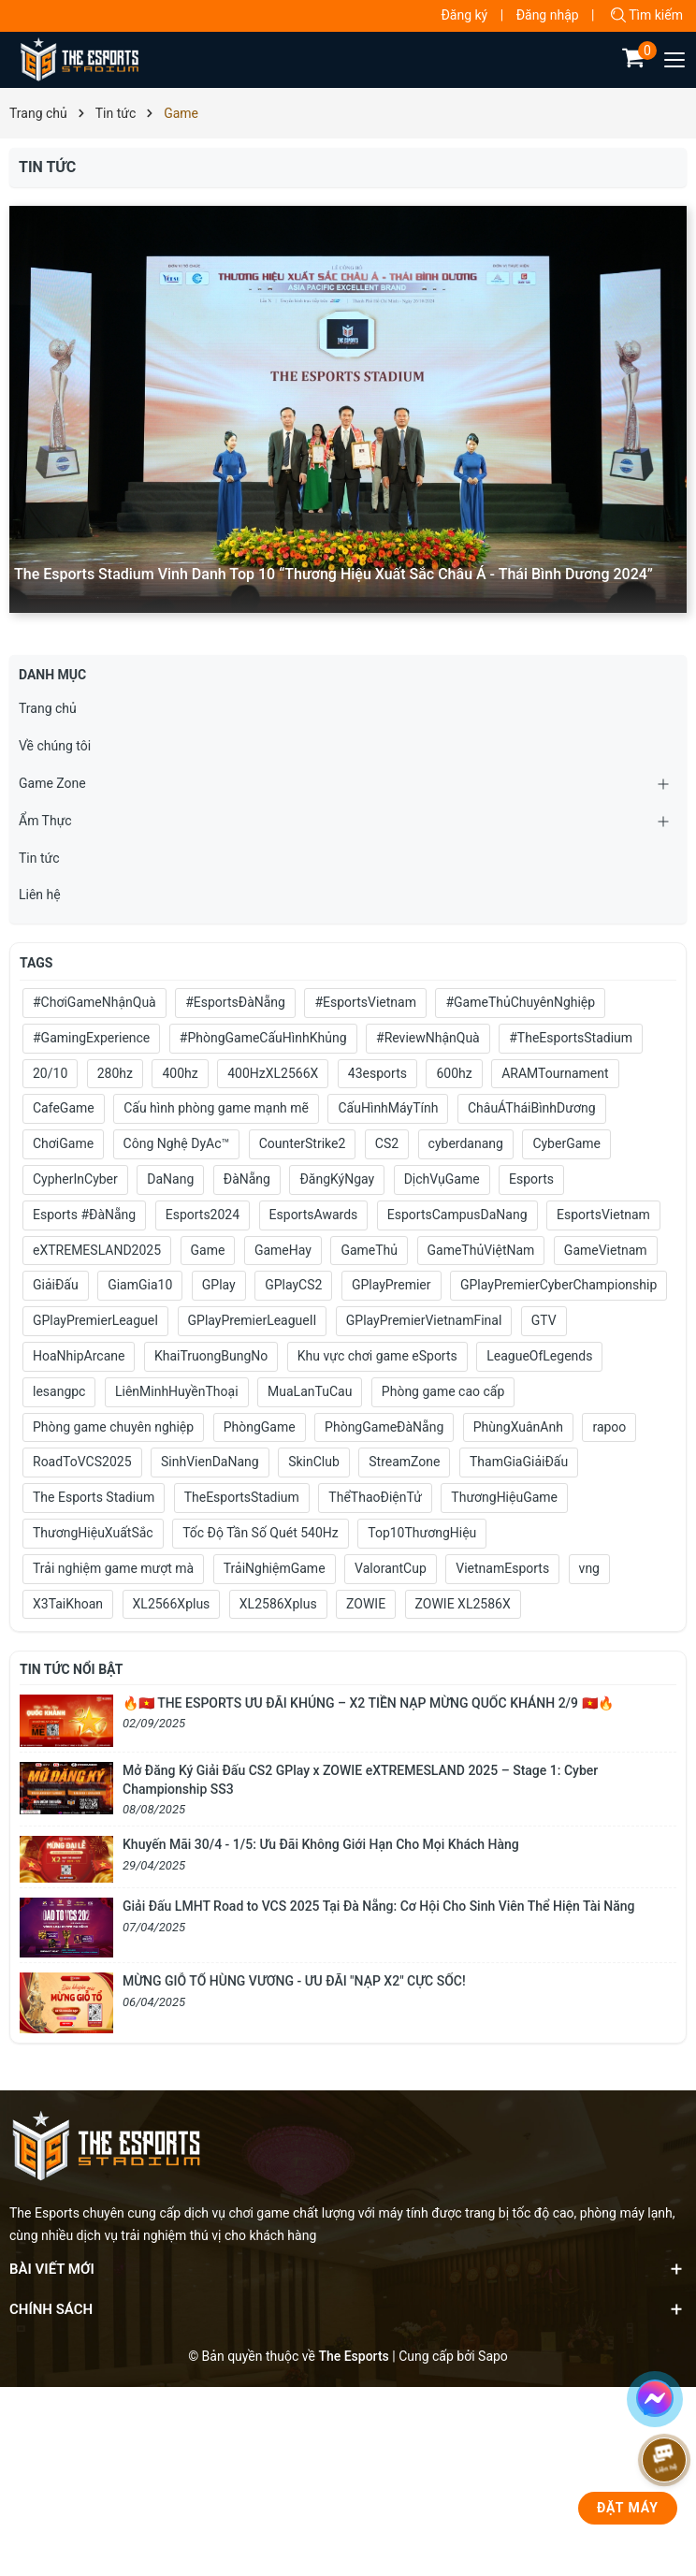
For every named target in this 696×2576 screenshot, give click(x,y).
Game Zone (52, 783)
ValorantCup (391, 1568)
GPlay (219, 1284)
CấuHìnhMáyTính (388, 1107)
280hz (115, 1073)
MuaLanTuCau (310, 1391)
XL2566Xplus (171, 1603)
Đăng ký (464, 14)
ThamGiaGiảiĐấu (519, 1461)
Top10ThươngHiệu (422, 1532)
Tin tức (39, 858)
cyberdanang (465, 1143)
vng (589, 1568)
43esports (377, 1073)
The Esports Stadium (93, 1497)
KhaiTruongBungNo (211, 1355)
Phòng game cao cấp (443, 1391)
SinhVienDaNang (210, 1461)
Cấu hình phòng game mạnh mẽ (216, 1107)
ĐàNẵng (247, 1179)
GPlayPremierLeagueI (95, 1320)
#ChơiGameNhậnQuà (94, 1002)
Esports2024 (202, 1214)
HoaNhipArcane (78, 1355)
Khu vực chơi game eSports (377, 1355)
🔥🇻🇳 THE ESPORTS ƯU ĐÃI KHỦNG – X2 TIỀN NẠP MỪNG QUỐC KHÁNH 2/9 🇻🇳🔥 (368, 1703)
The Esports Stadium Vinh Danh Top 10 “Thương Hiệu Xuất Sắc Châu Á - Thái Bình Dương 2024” (333, 574)
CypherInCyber (75, 1179)
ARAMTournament (554, 1073)
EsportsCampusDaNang (457, 1214)
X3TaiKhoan (68, 1603)
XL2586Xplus (278, 1603)
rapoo (609, 1426)
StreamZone (404, 1461)
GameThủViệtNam (481, 1250)
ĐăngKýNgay (336, 1179)
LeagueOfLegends (539, 1355)
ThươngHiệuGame (504, 1497)
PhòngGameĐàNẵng (384, 1426)
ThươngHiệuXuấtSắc (93, 1532)
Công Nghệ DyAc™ (176, 1143)
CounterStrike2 (302, 1143)
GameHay (283, 1250)
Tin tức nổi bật (71, 1669)
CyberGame (566, 1143)
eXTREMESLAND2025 (97, 1250)
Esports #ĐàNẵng (84, 1214)
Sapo (493, 2356)
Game (208, 1250)
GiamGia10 (140, 1284)
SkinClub (314, 1461)
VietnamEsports (502, 1568)
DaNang (170, 1179)
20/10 (50, 1073)
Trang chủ (48, 708)
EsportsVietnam (603, 1214)
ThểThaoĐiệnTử (374, 1497)
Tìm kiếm (647, 14)
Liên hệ (40, 894)
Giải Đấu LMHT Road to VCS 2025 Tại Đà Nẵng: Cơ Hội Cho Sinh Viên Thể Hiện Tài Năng (378, 1906)
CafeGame (63, 1107)
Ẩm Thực (45, 820)
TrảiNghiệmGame (275, 1568)
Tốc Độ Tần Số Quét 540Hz (260, 1532)
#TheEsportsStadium (570, 1037)
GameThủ (369, 1250)
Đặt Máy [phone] (628, 2507)
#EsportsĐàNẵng (235, 1002)
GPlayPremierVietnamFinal (423, 1320)
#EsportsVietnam (365, 1002)
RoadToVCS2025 (82, 1461)
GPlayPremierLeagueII (252, 1320)
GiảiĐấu (56, 1284)
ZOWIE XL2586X (463, 1603)
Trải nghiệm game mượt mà (113, 1568)
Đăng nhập (547, 14)
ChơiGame (63, 1143)
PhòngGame (260, 1426)
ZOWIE (365, 1603)
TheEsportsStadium (241, 1497)
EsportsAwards (313, 1214)
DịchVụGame (442, 1179)
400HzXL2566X (272, 1073)
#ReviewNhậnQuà (428, 1037)
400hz (179, 1073)
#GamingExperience (91, 1037)
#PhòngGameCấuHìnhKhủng (263, 1037)
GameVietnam (605, 1250)
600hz (453, 1073)
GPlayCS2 (293, 1284)
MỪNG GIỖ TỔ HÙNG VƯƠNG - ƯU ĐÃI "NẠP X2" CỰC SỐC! (294, 1980)
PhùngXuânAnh (518, 1426)
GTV (544, 1320)
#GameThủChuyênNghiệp (520, 1002)
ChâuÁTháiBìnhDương (532, 1107)
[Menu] (675, 60)
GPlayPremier (391, 1284)
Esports (531, 1179)
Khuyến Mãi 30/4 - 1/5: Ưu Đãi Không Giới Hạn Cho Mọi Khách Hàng (321, 1844)
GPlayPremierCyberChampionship (558, 1284)
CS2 (387, 1143)
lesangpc (59, 1391)
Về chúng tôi (55, 745)
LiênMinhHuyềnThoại (177, 1391)
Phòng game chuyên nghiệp (113, 1426)
